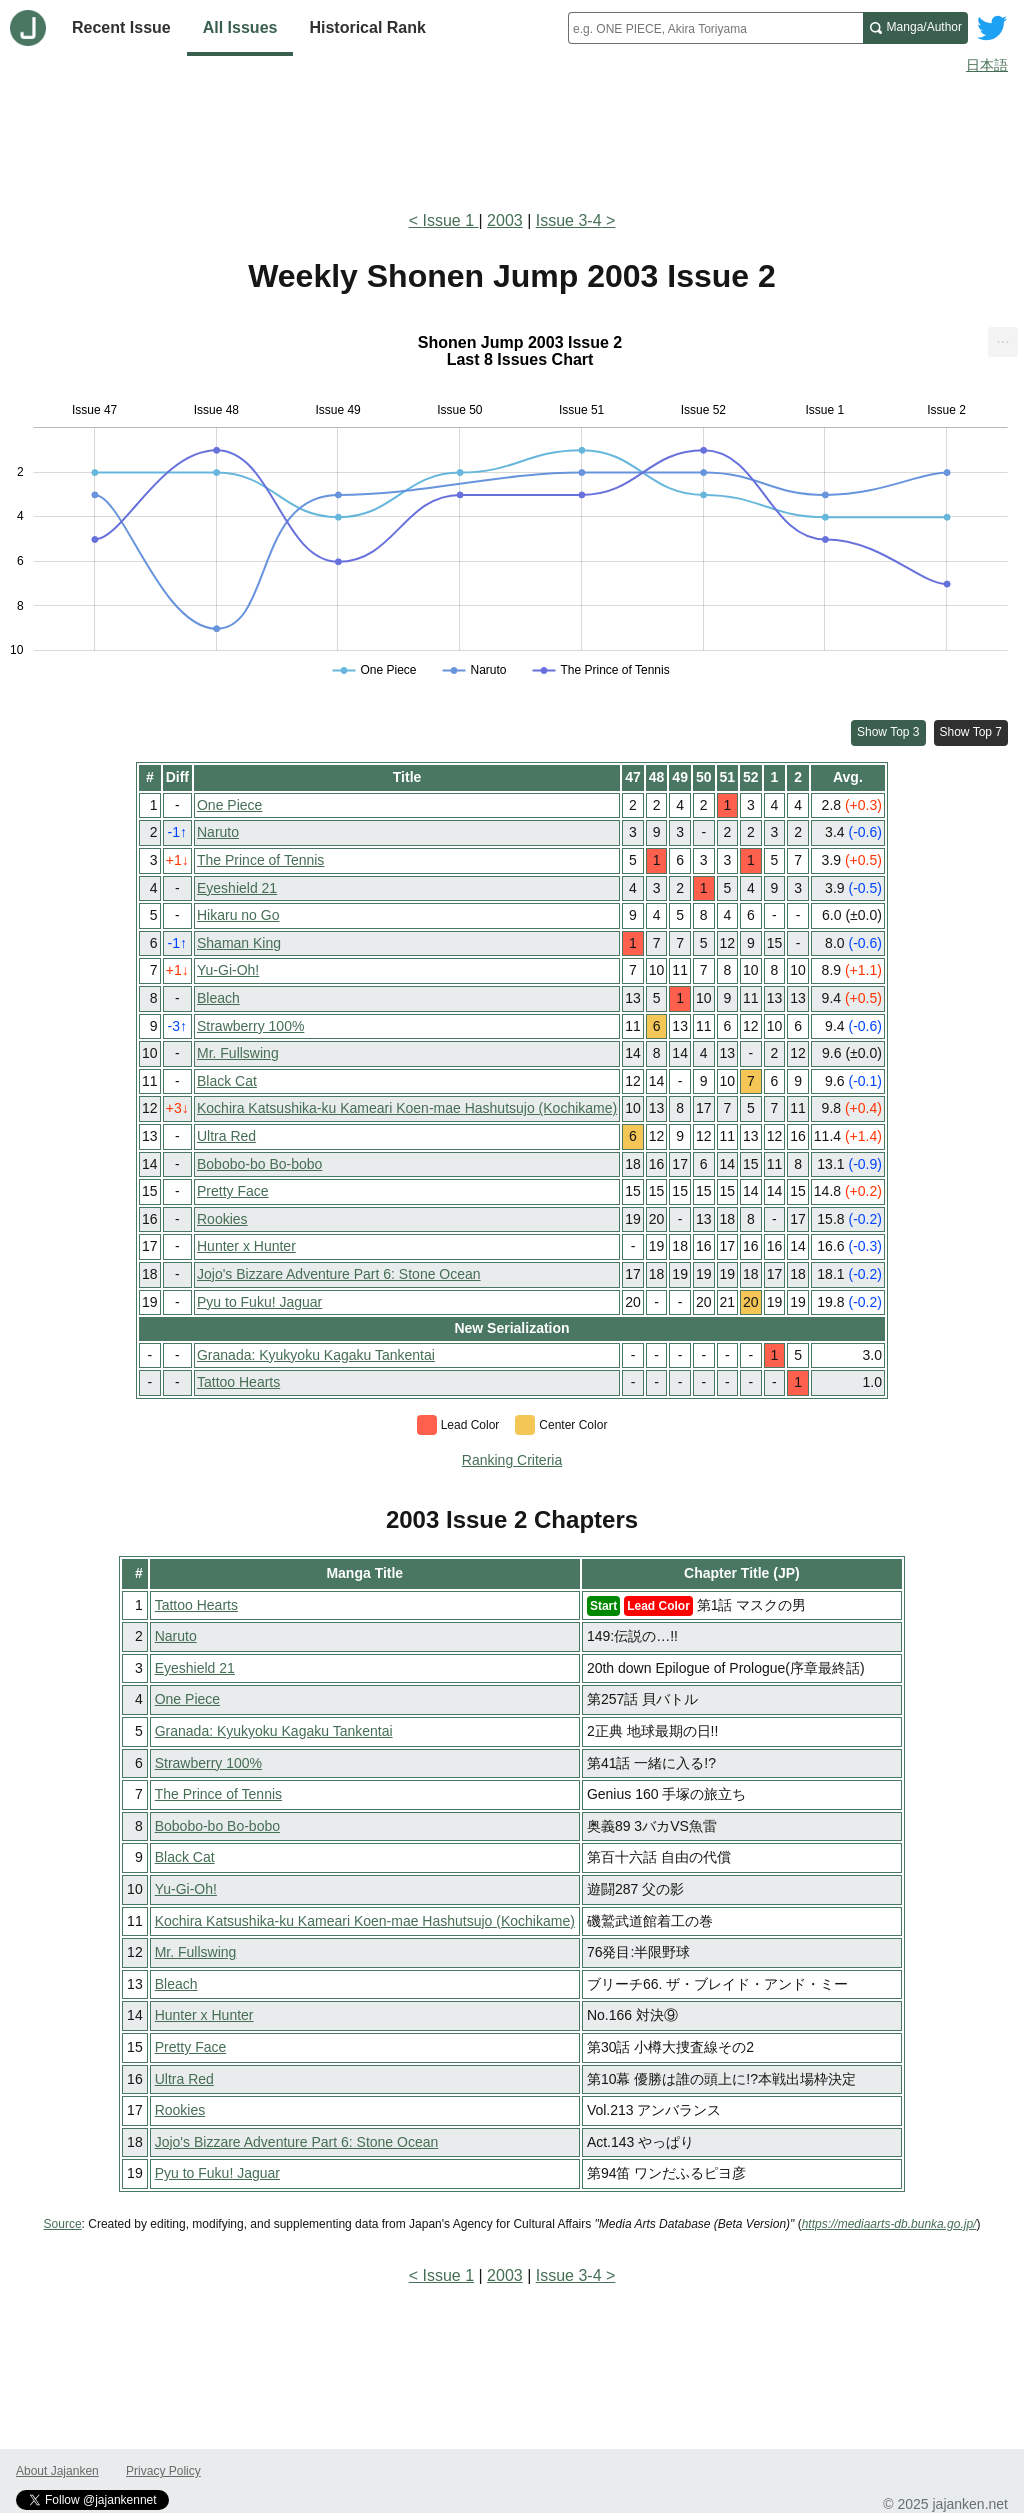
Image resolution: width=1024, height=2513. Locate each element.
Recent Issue (121, 27)
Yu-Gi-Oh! (228, 970)
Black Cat (227, 1081)
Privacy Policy (163, 2471)
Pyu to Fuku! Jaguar (259, 1302)
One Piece (229, 805)
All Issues (240, 27)
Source (63, 2224)
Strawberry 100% (250, 1026)
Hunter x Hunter (246, 1246)
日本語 (987, 65)
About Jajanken (57, 2471)
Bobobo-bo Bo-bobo (259, 1164)
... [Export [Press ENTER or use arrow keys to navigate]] (1002, 337)
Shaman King (239, 943)
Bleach (218, 998)
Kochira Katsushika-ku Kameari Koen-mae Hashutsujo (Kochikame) (407, 1108)
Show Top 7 (971, 732)
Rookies (222, 1219)
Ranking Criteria (512, 1460)
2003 (505, 220)
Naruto (218, 832)
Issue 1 (450, 220)
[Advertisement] (512, 138)
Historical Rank (367, 27)
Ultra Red (226, 1136)
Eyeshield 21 (237, 888)
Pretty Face (233, 1191)
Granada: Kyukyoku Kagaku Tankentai (316, 1355)
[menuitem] (1003, 342)
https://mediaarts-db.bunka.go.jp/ (889, 2224)
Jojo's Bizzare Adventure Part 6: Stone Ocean (339, 1274)
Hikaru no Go (238, 915)
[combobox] (715, 28)
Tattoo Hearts (238, 1382)
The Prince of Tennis (260, 860)
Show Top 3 (888, 732)
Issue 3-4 (569, 220)
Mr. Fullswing (238, 1053)
